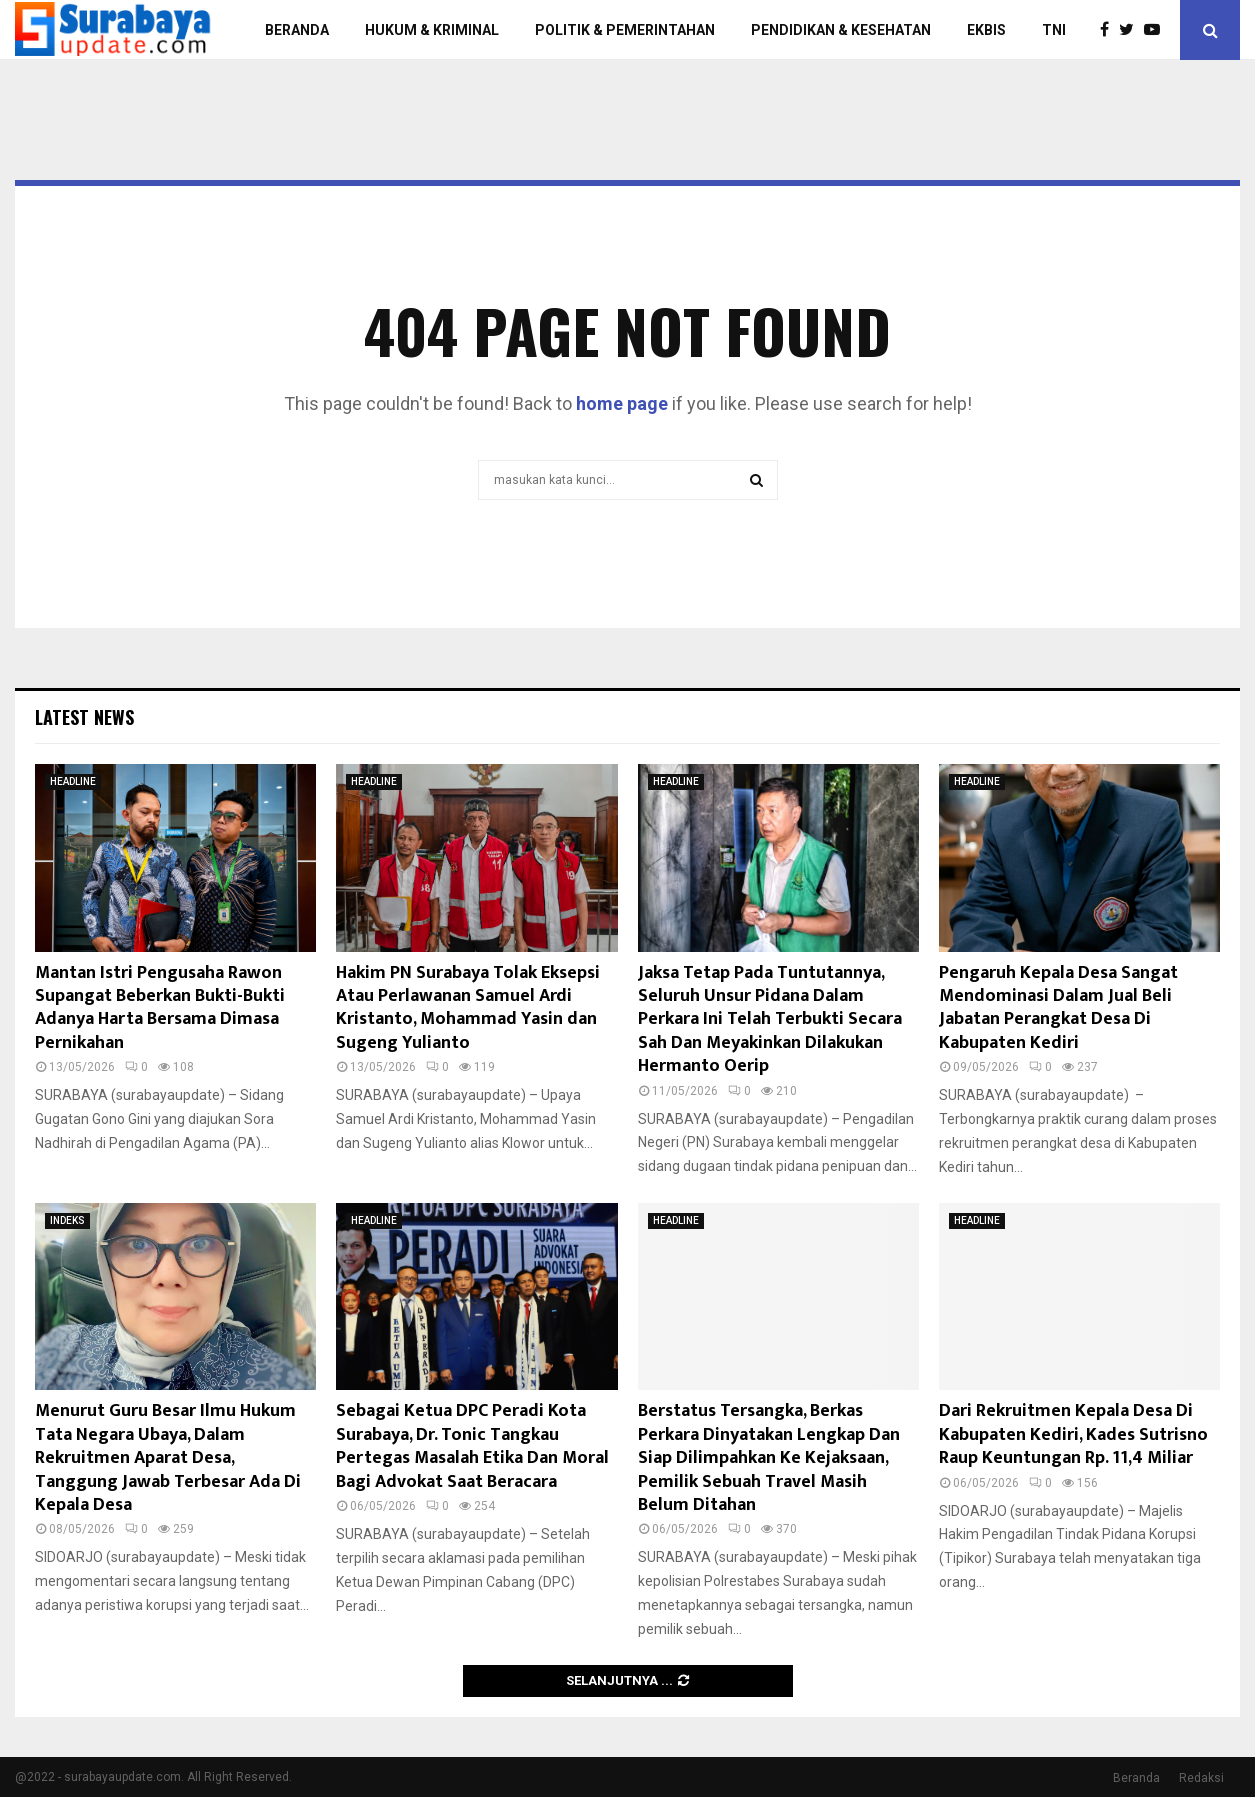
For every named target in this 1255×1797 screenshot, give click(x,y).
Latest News (84, 717)
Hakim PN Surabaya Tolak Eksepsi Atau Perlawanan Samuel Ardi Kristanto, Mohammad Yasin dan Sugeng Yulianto (468, 1008)
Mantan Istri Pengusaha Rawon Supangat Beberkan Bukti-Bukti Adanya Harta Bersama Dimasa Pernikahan (160, 1008)
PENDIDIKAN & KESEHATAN (841, 30)
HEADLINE (73, 781)
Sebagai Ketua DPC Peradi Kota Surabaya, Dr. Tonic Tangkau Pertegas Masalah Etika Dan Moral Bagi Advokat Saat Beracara (472, 1446)
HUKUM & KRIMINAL (432, 30)
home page (622, 403)
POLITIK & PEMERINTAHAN (625, 30)
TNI (1054, 30)
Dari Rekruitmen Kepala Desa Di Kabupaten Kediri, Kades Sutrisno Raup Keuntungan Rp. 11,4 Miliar (1073, 1434)
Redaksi (1201, 1778)
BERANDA (297, 30)
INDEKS (67, 1220)
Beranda (1136, 1778)
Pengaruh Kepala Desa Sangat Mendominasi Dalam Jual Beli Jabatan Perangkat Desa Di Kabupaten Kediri (1058, 1008)
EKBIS (986, 30)
